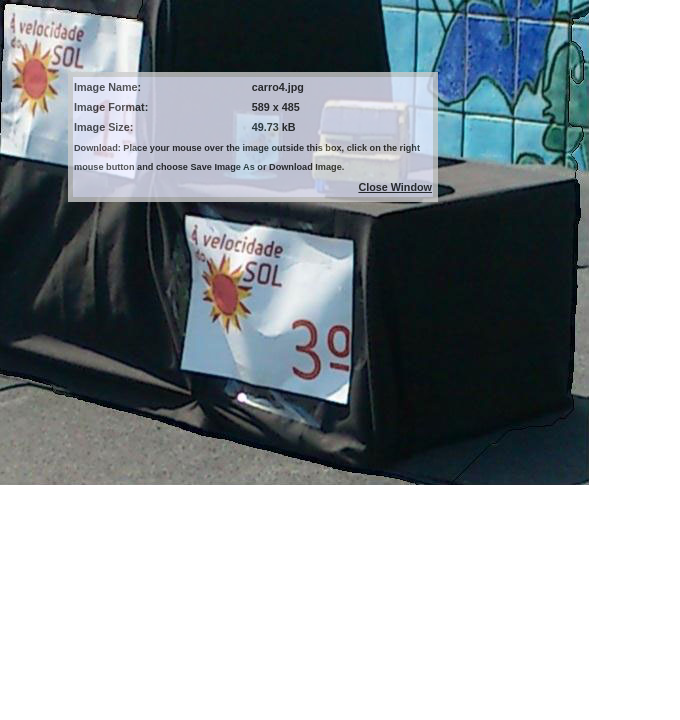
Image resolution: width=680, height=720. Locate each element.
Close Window (395, 187)
